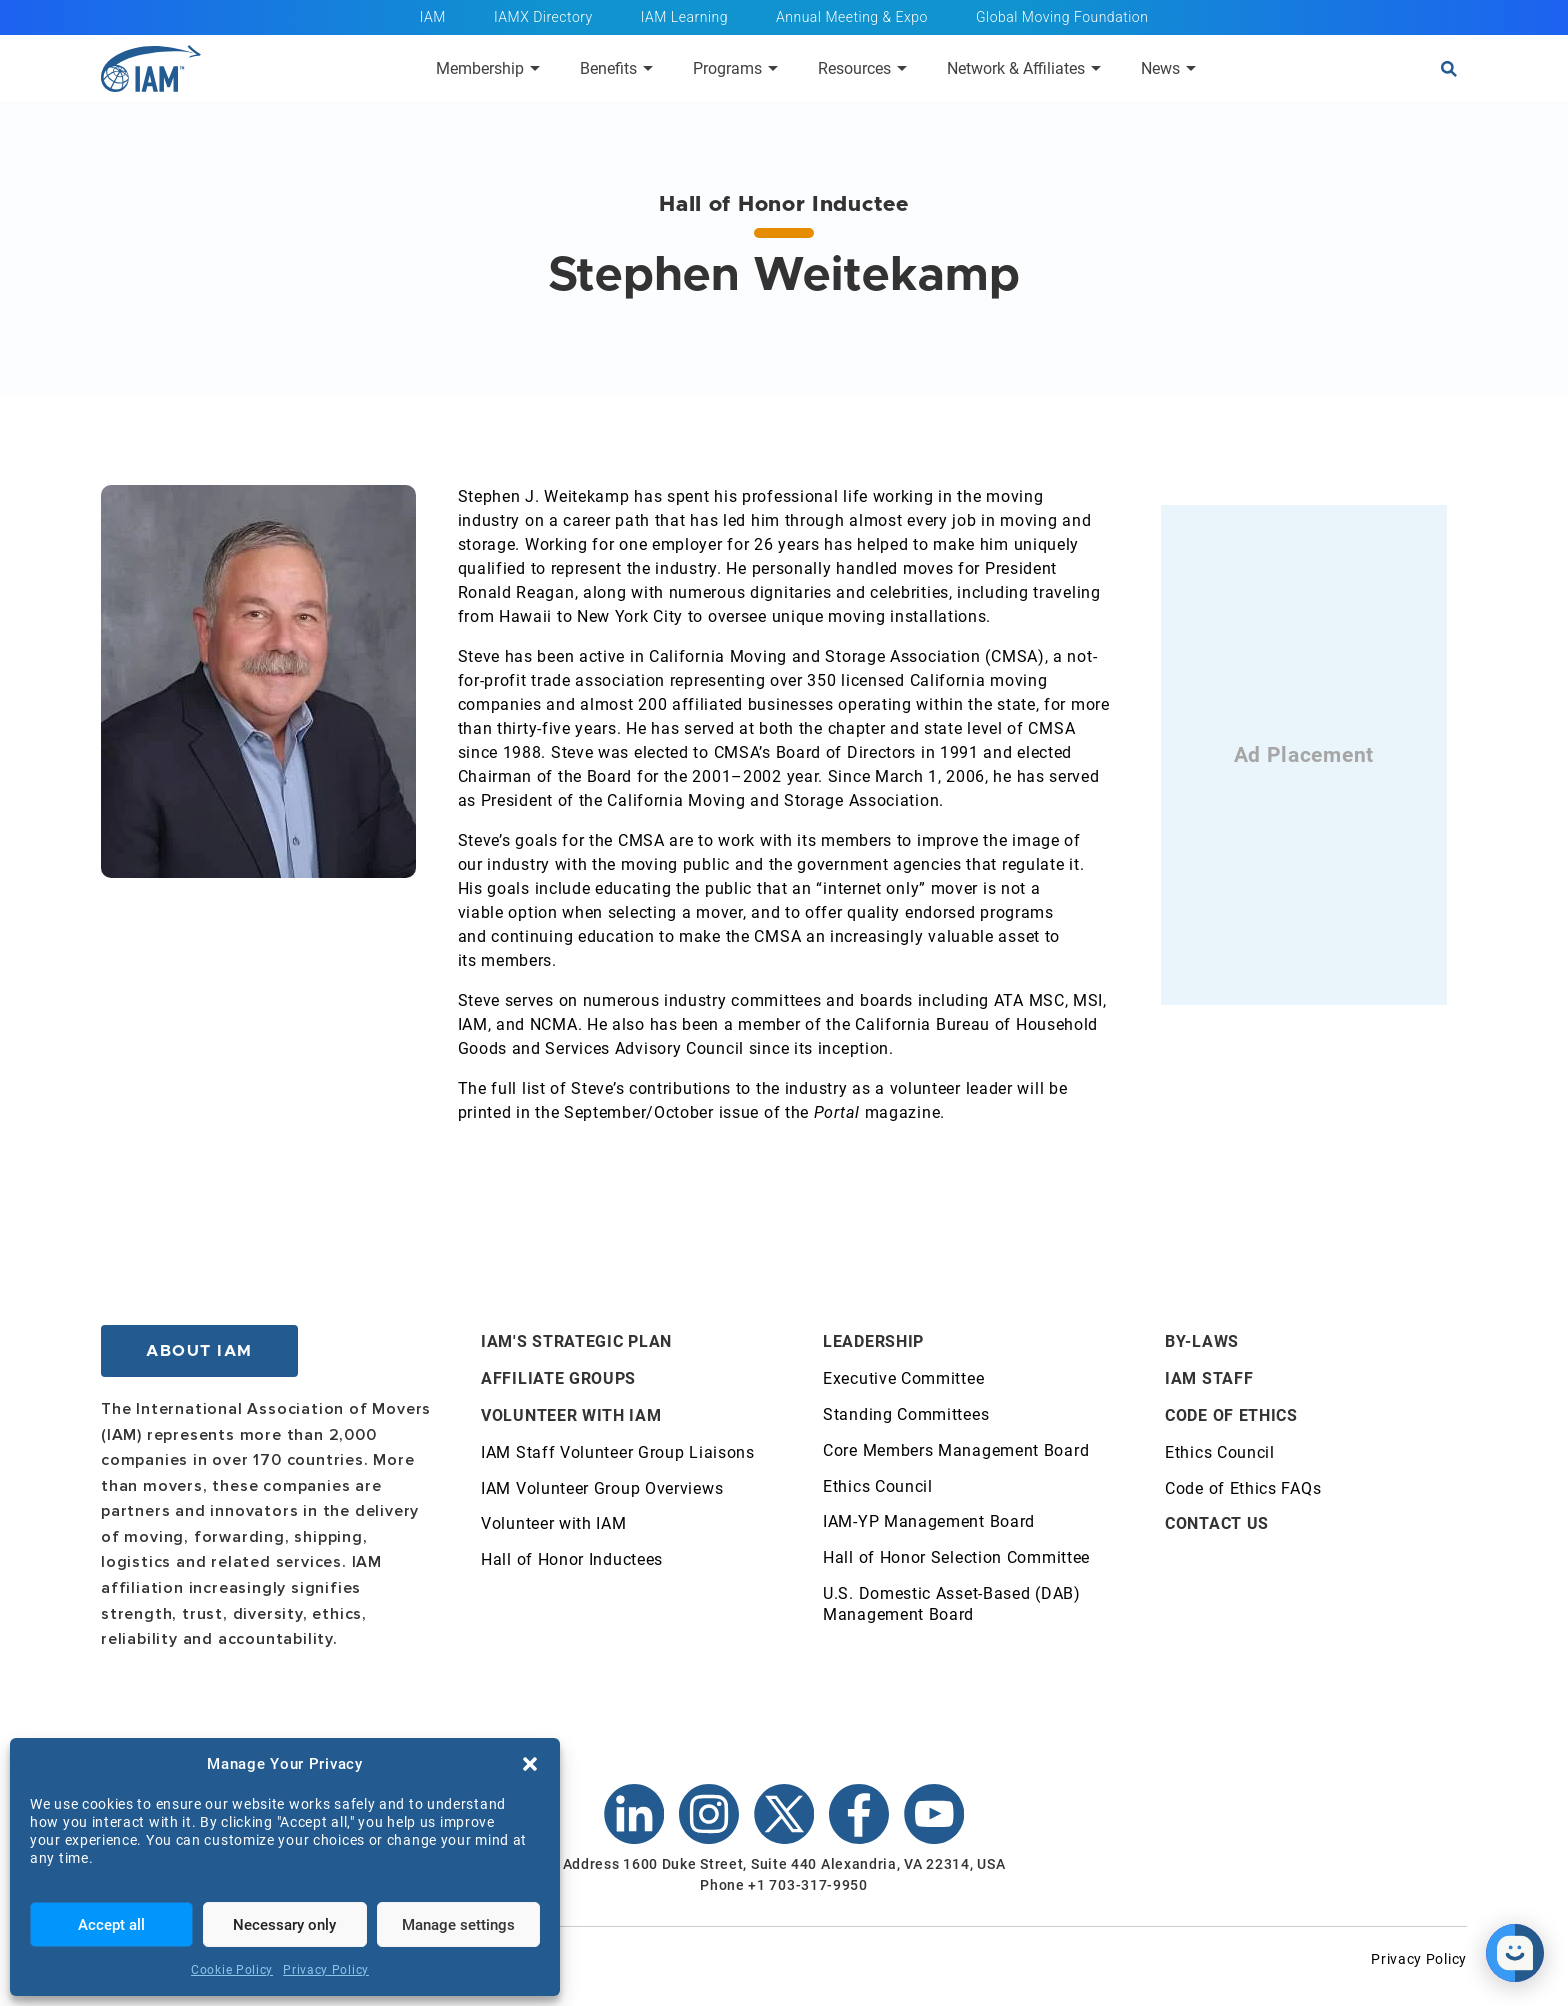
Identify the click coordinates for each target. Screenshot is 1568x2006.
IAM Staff (1209, 1378)
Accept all (111, 1925)
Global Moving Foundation (1062, 17)
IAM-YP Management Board (929, 1521)
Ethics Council (878, 1486)
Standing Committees (906, 1414)
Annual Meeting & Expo (852, 17)
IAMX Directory (543, 17)
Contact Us (1217, 1523)
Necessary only (284, 1925)
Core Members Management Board (956, 1450)
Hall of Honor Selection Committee (956, 1557)
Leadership (873, 1341)
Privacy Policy (326, 1970)
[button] (530, 1764)
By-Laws (1202, 1341)
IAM (433, 17)
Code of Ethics (1231, 1415)
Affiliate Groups (558, 1378)
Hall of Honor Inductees (572, 1559)
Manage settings (458, 1925)
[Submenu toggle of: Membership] (535, 68)
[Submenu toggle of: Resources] (902, 68)
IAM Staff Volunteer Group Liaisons (618, 1452)
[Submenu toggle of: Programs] (773, 68)
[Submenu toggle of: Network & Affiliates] (1096, 68)
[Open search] (1449, 69)
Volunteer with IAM (571, 1415)
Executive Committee (903, 1378)
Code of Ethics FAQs (1243, 1488)
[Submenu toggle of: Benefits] (648, 68)
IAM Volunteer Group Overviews (602, 1488)
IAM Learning (684, 17)
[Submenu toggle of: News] (1191, 68)
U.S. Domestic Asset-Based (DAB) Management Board (952, 1604)
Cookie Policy (232, 1970)
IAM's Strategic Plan (576, 1341)
